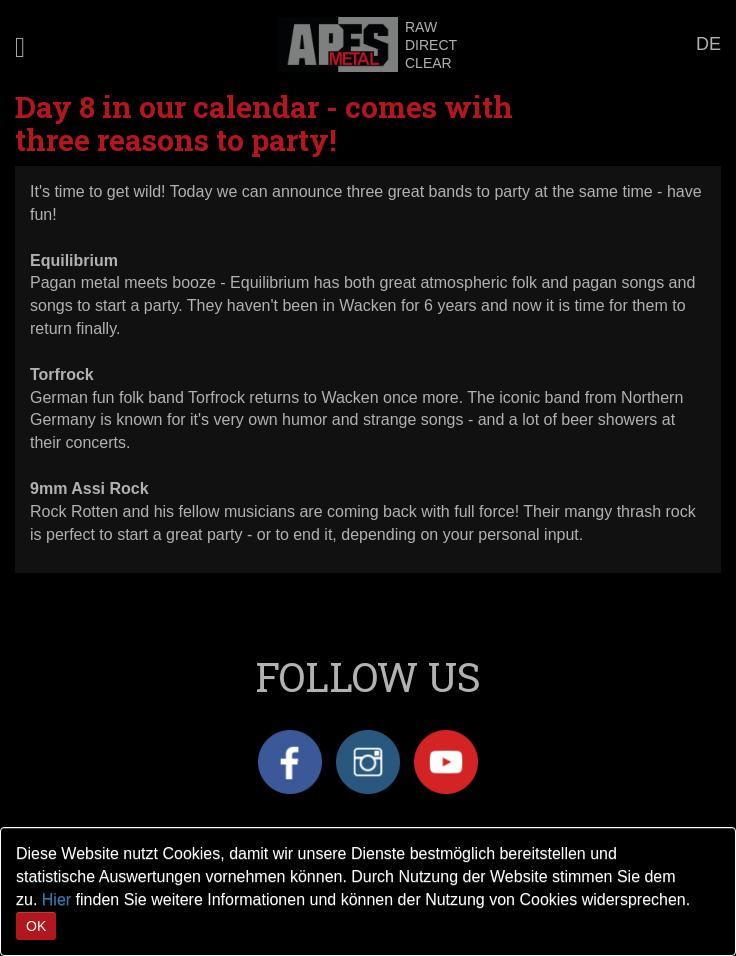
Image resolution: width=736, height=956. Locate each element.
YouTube (446, 762)
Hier (56, 899)
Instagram (368, 762)
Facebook (290, 762)
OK (36, 926)
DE (708, 44)
